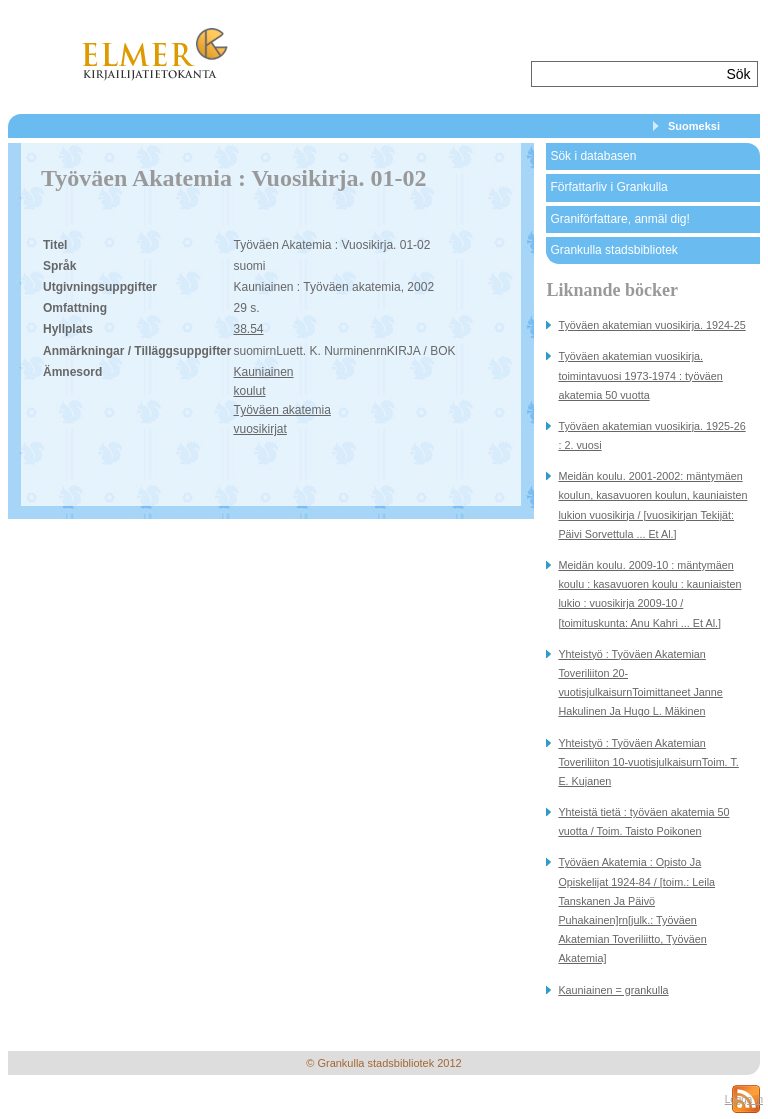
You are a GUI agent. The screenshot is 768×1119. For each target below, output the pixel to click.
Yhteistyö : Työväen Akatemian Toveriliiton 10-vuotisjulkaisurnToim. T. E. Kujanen (648, 762)
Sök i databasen (593, 156)
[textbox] (626, 74)
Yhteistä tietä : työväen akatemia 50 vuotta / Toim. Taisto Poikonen (643, 821)
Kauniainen (263, 372)
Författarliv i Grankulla (608, 187)
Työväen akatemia (281, 410)
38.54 (248, 329)
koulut (249, 391)
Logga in (744, 1099)
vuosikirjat (259, 429)
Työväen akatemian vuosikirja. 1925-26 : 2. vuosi (651, 435)
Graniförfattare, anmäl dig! (619, 219)
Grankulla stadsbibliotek (613, 250)
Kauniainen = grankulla (613, 990)
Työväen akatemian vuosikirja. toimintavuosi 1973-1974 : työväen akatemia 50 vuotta (640, 375)
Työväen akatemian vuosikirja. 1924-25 (651, 325)
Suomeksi (694, 126)
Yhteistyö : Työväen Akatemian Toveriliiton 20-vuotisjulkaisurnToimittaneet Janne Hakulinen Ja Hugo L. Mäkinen (640, 683)
